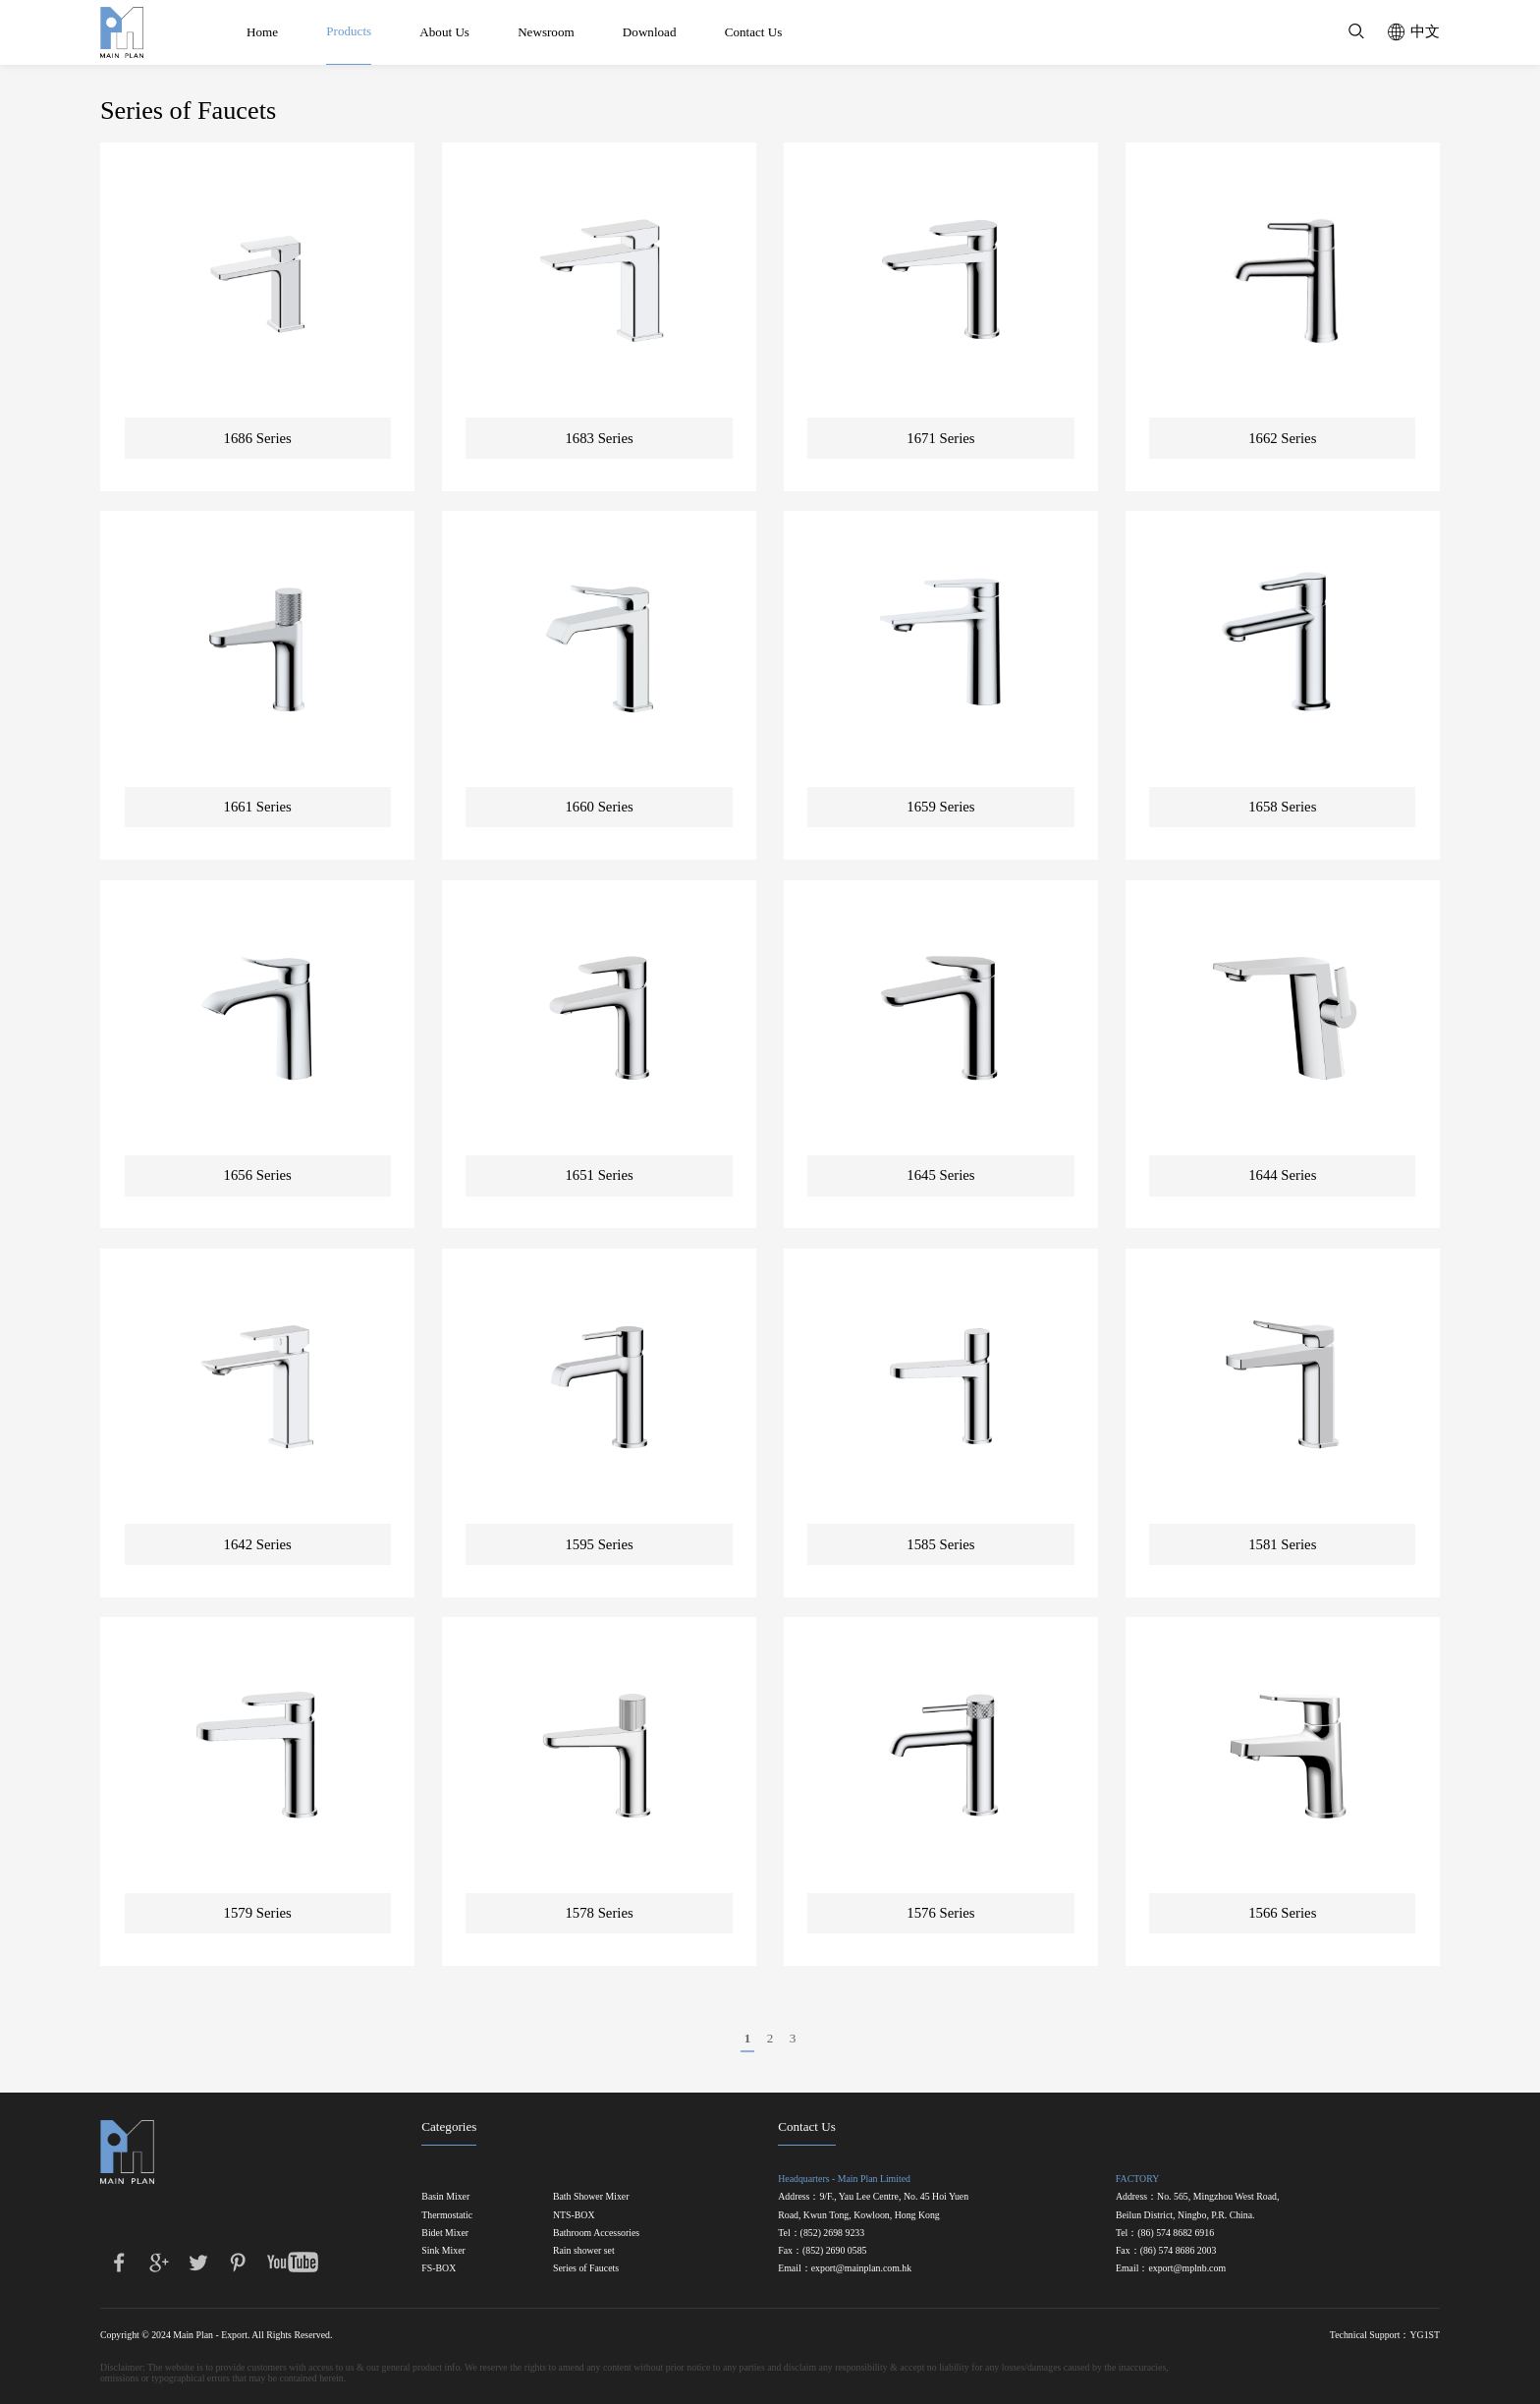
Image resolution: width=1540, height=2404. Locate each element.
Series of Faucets (586, 2268)
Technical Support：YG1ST (1385, 2334)
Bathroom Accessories (596, 2233)
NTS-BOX (574, 2215)
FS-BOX (438, 2268)
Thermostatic (446, 2215)
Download (650, 32)
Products (348, 31)
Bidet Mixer (444, 2233)
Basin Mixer (445, 2197)
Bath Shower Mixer (591, 2197)
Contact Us (754, 32)
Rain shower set (584, 2251)
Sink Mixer (443, 2251)
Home (262, 32)
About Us (444, 32)
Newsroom (546, 32)
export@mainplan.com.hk (861, 2268)
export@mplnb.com (1187, 2268)
